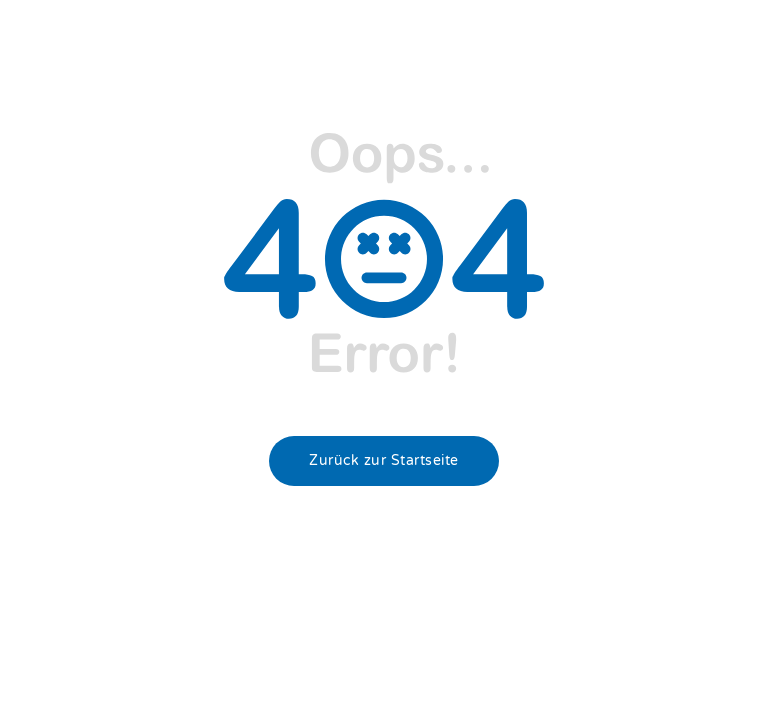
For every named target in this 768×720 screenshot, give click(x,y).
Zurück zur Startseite (384, 460)
